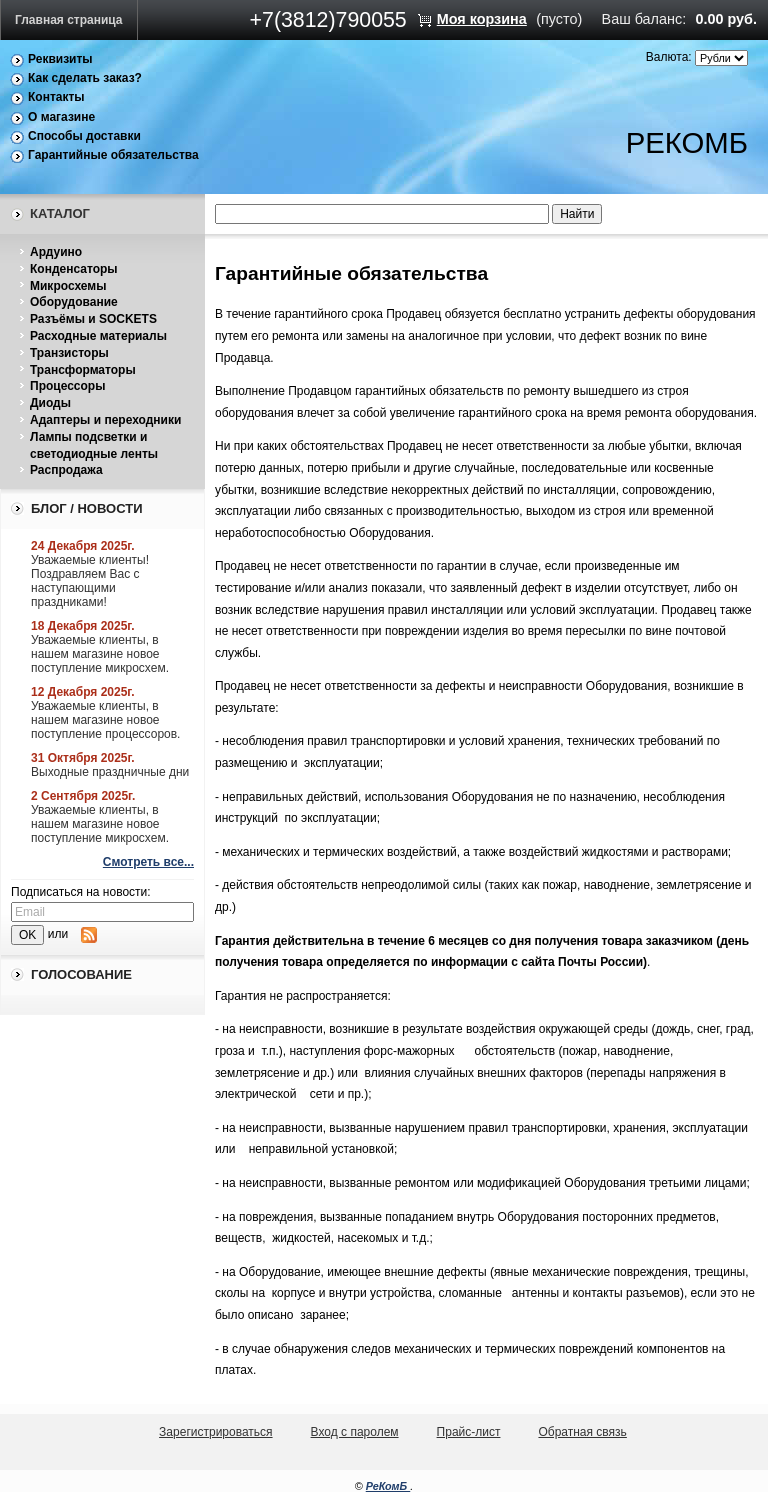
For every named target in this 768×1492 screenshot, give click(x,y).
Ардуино (56, 252)
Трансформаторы (83, 370)
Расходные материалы (98, 336)
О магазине (61, 117)
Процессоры (67, 386)
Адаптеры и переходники (105, 420)
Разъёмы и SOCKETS (93, 319)
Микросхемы (68, 286)
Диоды (50, 403)
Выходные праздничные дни (110, 772)
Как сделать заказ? (85, 78)
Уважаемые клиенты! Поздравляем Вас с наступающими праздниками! (90, 581)
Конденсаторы (74, 269)
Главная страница (69, 20)
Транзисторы (69, 353)
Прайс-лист (469, 1432)
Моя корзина (482, 19)
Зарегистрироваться (215, 1432)
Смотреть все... (148, 862)
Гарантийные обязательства (113, 155)
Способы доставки (84, 136)
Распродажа (66, 470)
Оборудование (74, 302)
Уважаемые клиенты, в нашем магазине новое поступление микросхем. (100, 654)
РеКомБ (388, 1486)
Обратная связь (582, 1432)
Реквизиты (60, 59)
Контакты (56, 97)
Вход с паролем (355, 1432)
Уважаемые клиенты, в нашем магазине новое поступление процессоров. (105, 720)
